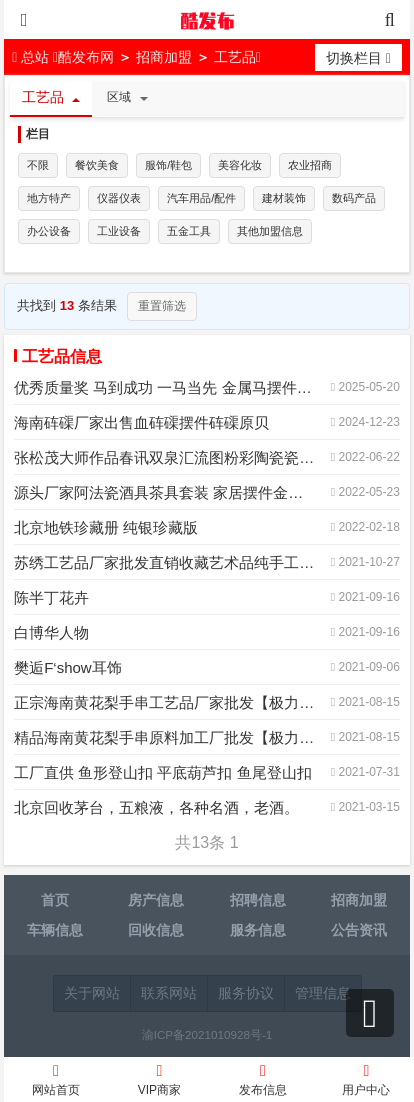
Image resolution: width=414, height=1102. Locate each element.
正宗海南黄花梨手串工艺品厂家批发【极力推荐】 (164, 702)
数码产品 (354, 198)
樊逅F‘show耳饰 (68, 667)
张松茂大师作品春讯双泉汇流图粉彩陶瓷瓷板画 (164, 457)
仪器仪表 (119, 198)
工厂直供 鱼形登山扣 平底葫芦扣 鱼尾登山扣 (163, 772)
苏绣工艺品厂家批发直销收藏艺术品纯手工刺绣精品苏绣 (164, 562)
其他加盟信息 (270, 231)
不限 (38, 165)
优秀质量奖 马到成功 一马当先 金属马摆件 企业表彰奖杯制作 (164, 387)
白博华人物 (51, 632)
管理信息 (323, 993)
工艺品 (235, 57)
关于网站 (92, 993)
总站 (32, 57)
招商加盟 (164, 57)
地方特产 (49, 198)
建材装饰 (284, 198)
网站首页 (56, 1082)
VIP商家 (160, 1082)
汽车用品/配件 (201, 198)
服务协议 (246, 993)
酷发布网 (207, 20)
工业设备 (119, 231)
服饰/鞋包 (168, 165)
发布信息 (263, 1082)
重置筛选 (162, 306)
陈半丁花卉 (51, 597)
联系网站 (169, 993)
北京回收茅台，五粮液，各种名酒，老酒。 (156, 807)
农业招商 (310, 165)
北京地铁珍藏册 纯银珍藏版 (106, 527)
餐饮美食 (97, 165)
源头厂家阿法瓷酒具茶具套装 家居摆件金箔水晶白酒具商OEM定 (164, 492)
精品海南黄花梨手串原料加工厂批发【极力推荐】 (164, 737)
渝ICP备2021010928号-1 (207, 1034)
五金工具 (189, 231)
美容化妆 (240, 165)
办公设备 (49, 231)
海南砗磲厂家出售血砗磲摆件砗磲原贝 (141, 422)
